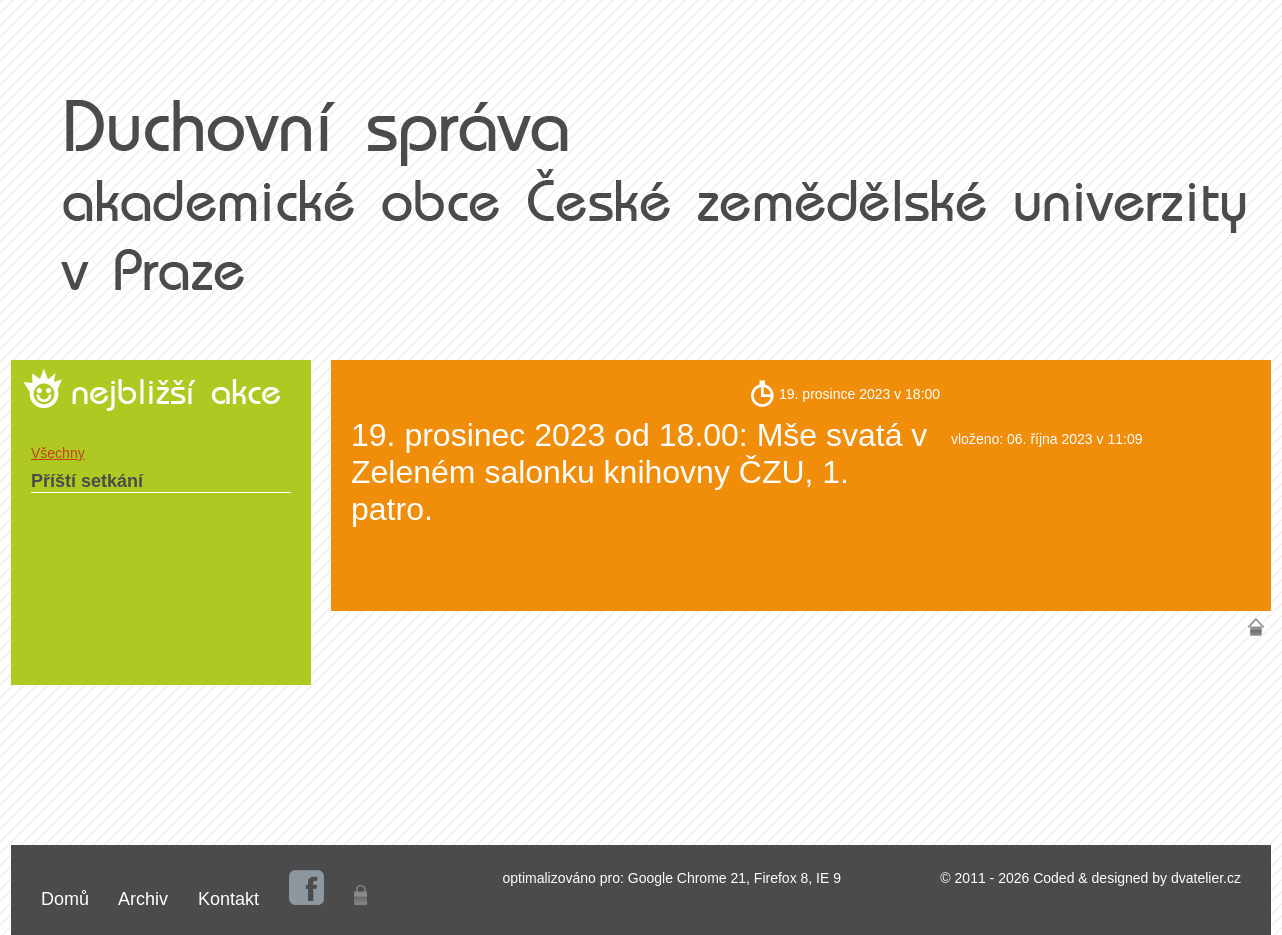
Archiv (143, 899)
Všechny (58, 453)
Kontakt (228, 899)
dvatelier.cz (1206, 878)
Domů (65, 899)
